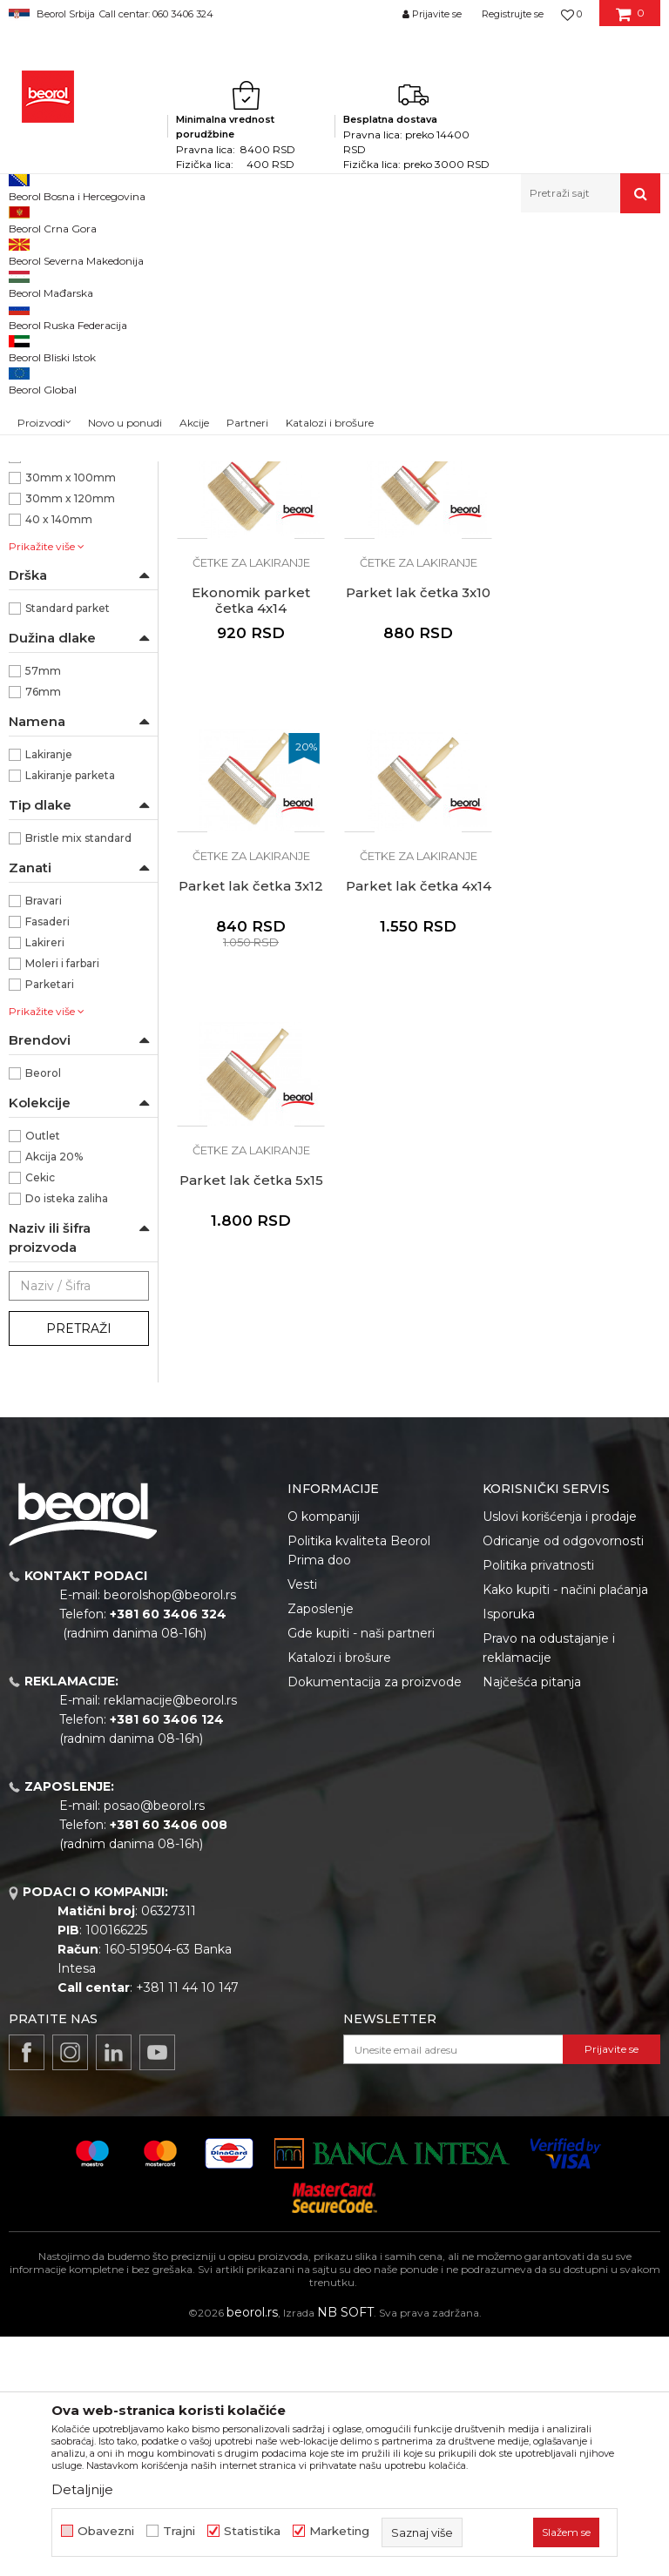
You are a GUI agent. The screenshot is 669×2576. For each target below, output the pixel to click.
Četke (295, 250)
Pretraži (79, 1568)
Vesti (302, 1824)
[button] (590, 193)
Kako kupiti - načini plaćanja (565, 1829)
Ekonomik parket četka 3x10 (251, 546)
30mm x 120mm (70, 737)
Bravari (43, 1140)
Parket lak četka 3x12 (418, 832)
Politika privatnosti (538, 1805)
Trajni (179, 2531)
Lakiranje (48, 993)
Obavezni (106, 2531)
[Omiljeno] (571, 14)
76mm (43, 931)
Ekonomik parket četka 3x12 (418, 546)
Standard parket (67, 847)
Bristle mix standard (78, 1077)
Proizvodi (77, 250)
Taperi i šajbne (55, 545)
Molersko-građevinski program (191, 250)
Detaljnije (82, 2489)
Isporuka (509, 1853)
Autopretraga (366, 279)
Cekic (40, 1416)
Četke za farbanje (66, 440)
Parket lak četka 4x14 (586, 832)
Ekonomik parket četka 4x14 (585, 546)
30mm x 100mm (70, 716)
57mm (43, 910)
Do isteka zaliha (66, 1437)
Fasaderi (47, 1160)
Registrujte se (513, 14)
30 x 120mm (58, 696)
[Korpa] (630, 20)
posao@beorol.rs (154, 2045)
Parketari (49, 1223)
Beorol (25, 250)
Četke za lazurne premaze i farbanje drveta (79, 370)
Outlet (42, 1375)
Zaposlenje (320, 1848)
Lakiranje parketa (70, 1014)
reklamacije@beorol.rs (170, 1939)
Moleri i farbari (62, 1202)
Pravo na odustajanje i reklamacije (549, 1887)
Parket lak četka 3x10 (251, 832)
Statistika (252, 2531)
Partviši (36, 503)
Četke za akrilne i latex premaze (68, 410)
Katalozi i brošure (339, 1897)
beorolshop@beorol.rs (170, 1834)
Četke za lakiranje (63, 461)
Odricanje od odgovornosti (563, 1780)
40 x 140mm (58, 758)
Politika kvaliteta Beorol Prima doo (358, 1789)
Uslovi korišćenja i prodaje (560, 1756)
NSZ (46, 613)
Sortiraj (446, 279)
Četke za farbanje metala (75, 330)
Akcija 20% (54, 1395)
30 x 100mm (59, 675)
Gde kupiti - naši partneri (361, 1872)
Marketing (339, 2531)
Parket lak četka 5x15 (251, 1125)
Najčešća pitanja (532, 1921)
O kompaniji (323, 1756)
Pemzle (40, 524)
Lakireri (44, 1181)
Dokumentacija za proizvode (374, 1921)
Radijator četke (57, 482)
